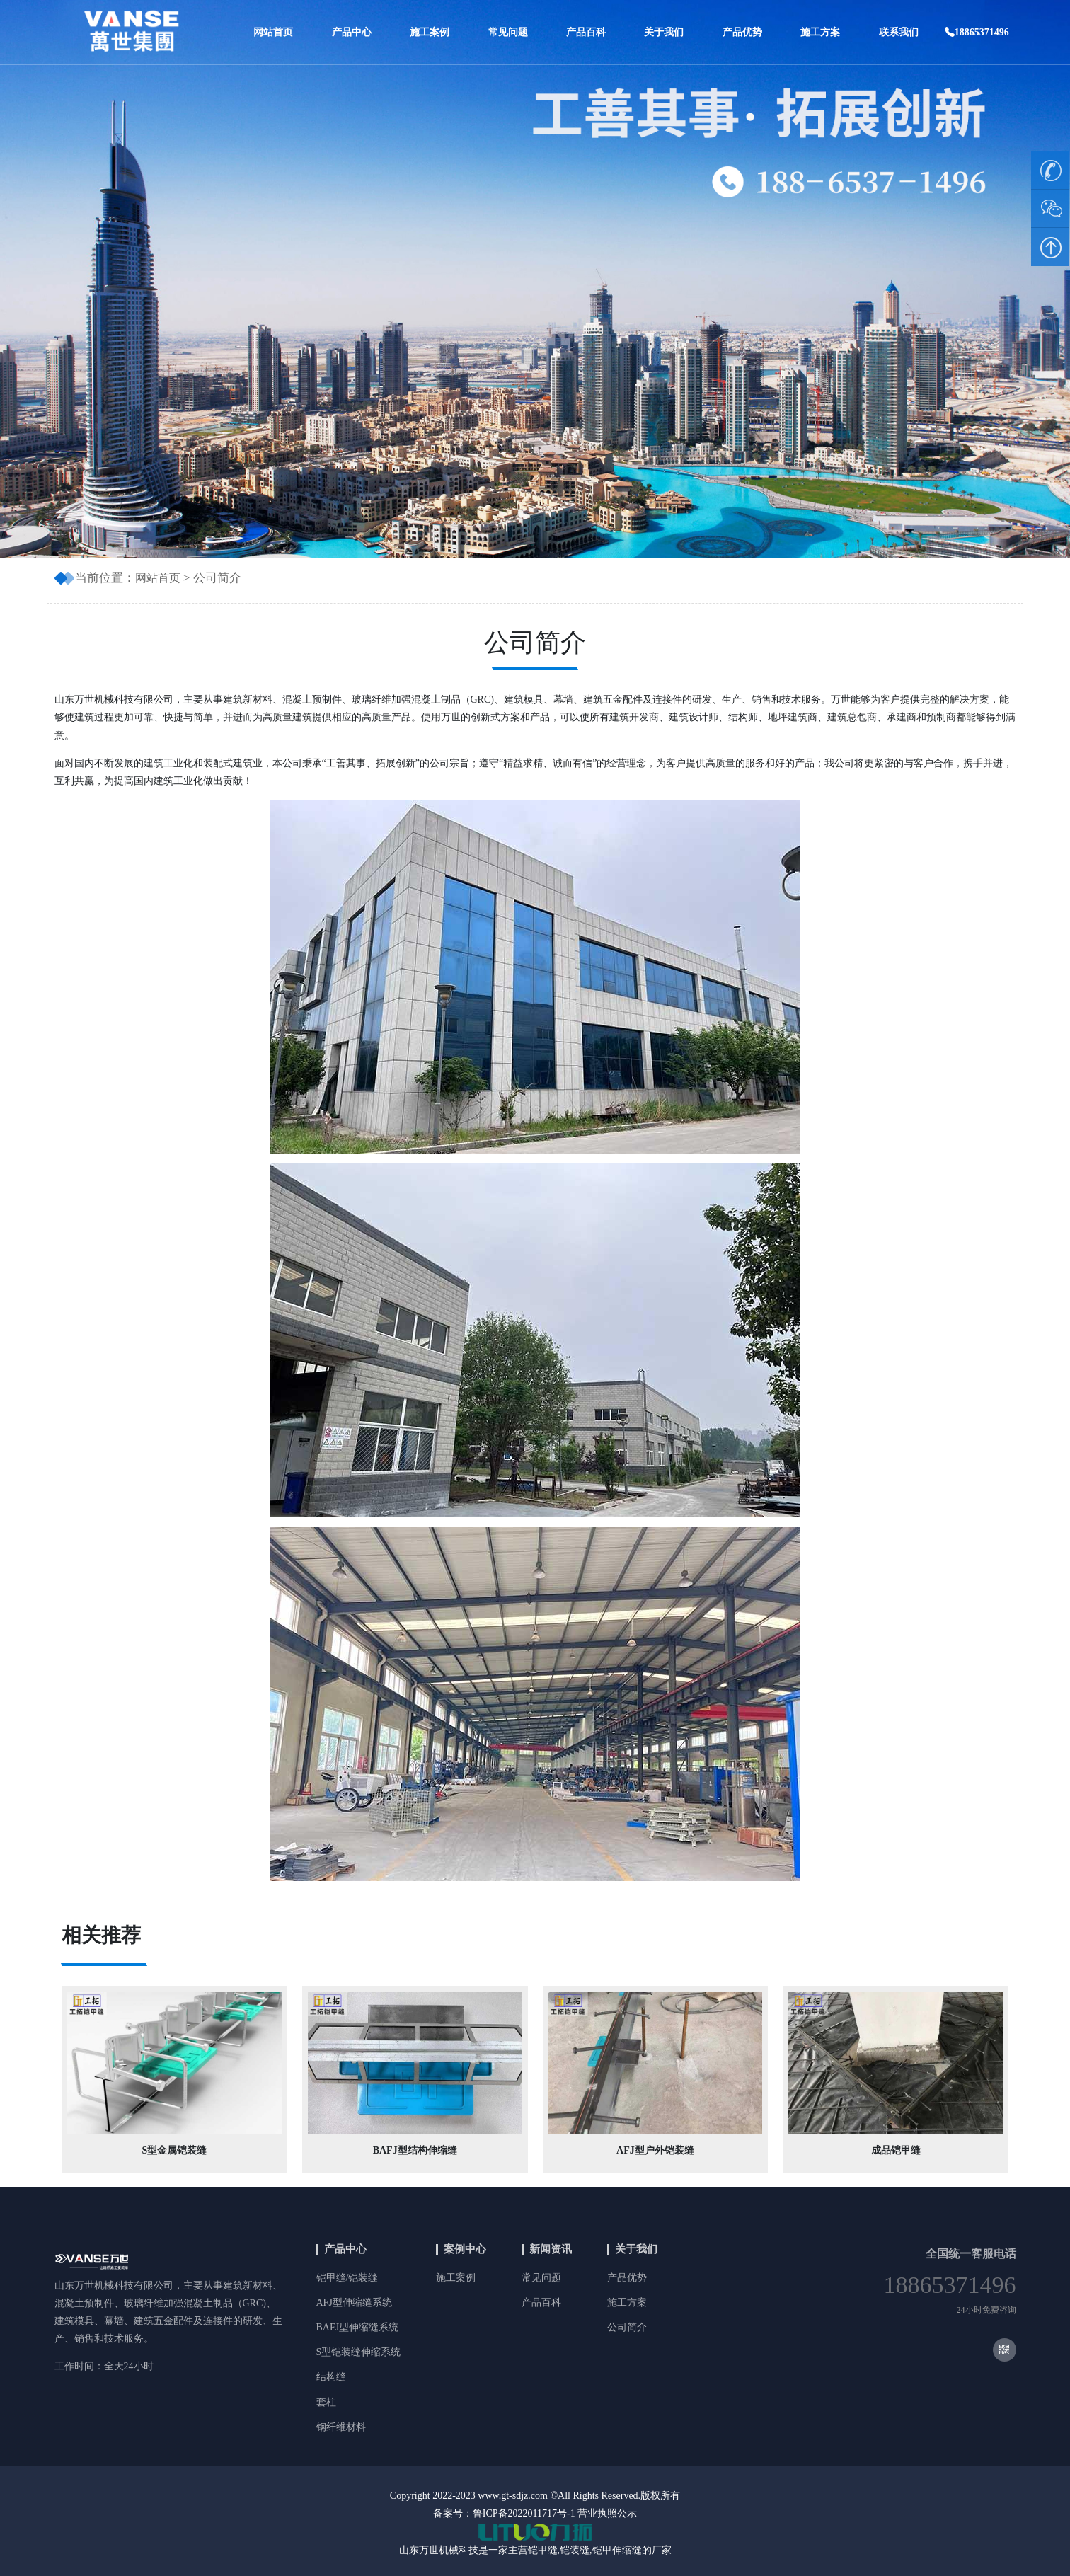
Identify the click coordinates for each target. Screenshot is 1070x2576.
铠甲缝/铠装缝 (347, 2277)
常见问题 (508, 32)
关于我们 (664, 32)
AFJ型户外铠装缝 (655, 2150)
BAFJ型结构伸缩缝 (415, 2150)
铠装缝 (574, 2550)
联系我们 (899, 32)
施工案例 (429, 32)
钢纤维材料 (341, 2427)
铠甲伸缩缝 (617, 2550)
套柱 (326, 2402)
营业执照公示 (607, 2513)
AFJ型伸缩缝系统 (354, 2302)
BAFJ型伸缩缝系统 (357, 2327)
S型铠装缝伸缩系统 (358, 2352)
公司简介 (627, 2327)
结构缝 (331, 2376)
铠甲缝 (543, 2550)
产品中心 (352, 32)
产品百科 (586, 32)
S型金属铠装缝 (174, 2150)
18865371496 (977, 32)
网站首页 (273, 32)
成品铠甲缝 (896, 2150)
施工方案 (820, 32)
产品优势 (742, 32)
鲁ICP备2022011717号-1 (524, 2513)
